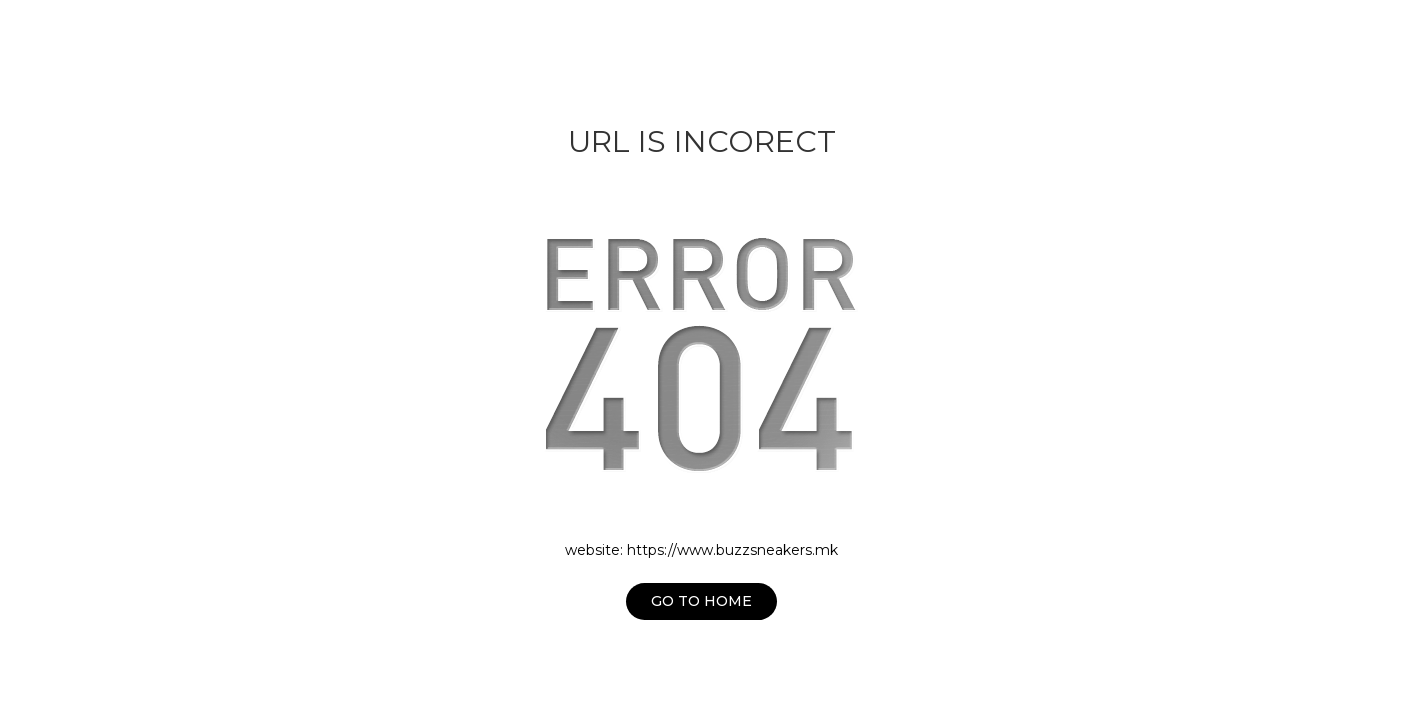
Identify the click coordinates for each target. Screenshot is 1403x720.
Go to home (701, 601)
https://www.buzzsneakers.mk (732, 550)
